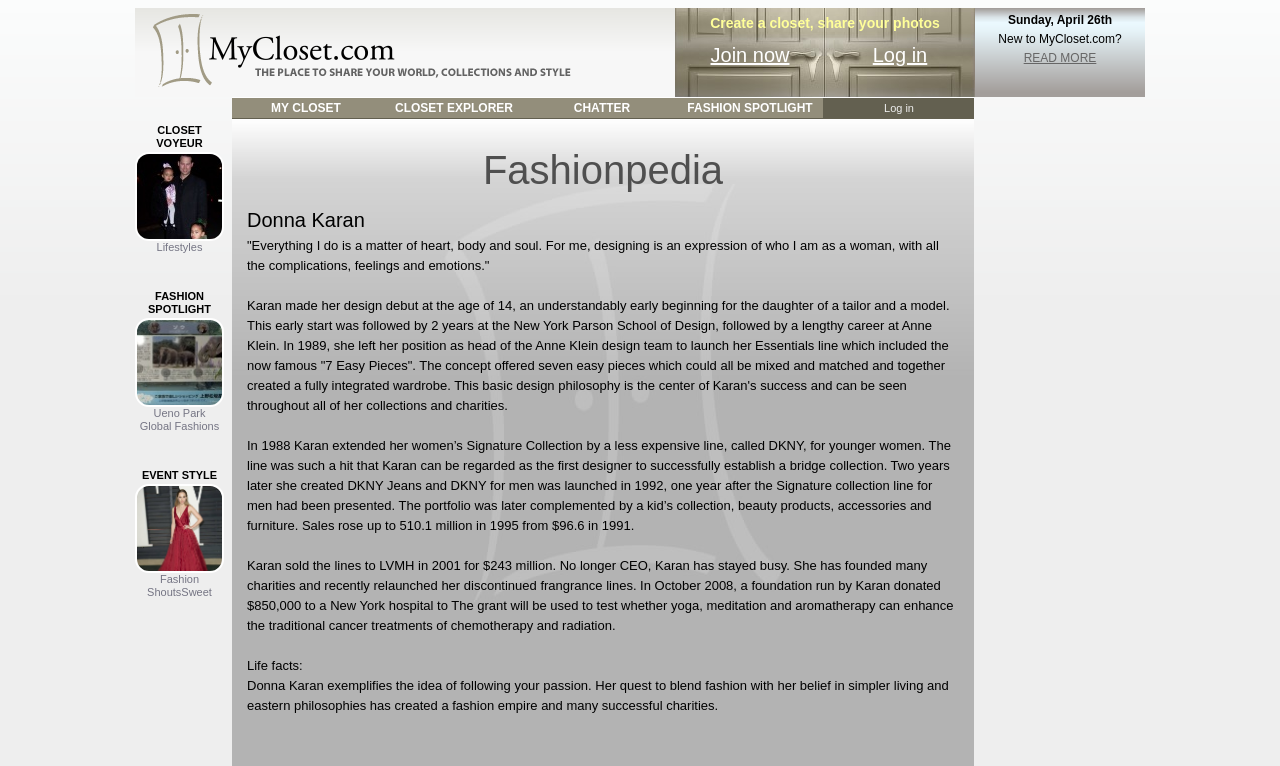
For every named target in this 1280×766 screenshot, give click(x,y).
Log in (900, 55)
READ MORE (1060, 58)
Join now (750, 55)
